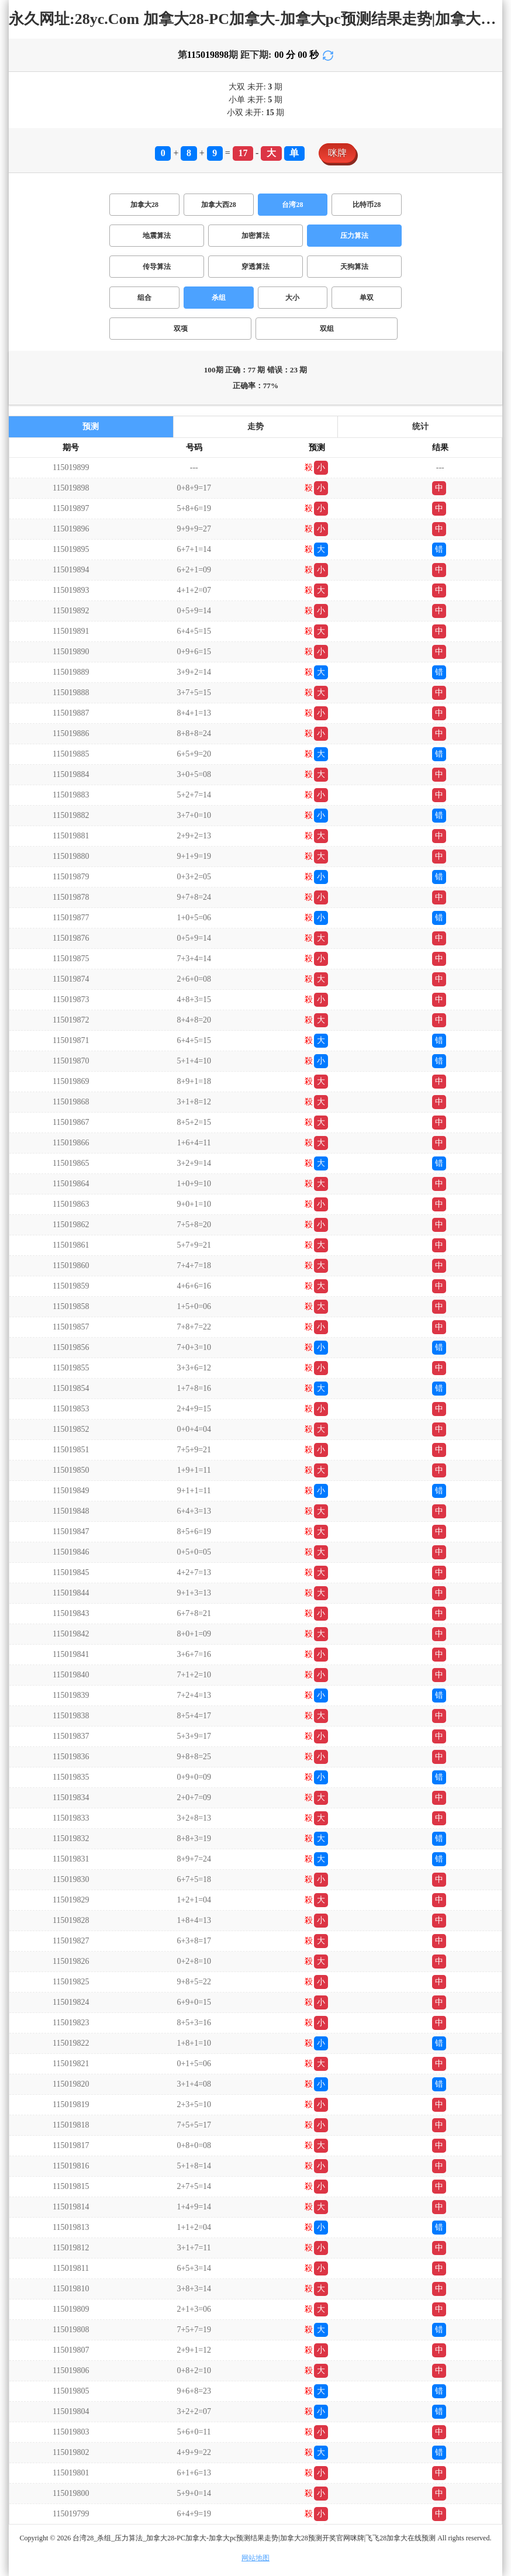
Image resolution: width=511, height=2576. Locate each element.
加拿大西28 (218, 205)
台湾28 (292, 205)
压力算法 (354, 236)
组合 (144, 297)
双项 (181, 328)
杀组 (219, 297)
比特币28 (367, 205)
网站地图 (255, 2558)
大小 (292, 297)
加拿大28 (144, 205)
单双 (367, 297)
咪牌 (337, 153)
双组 (327, 328)
